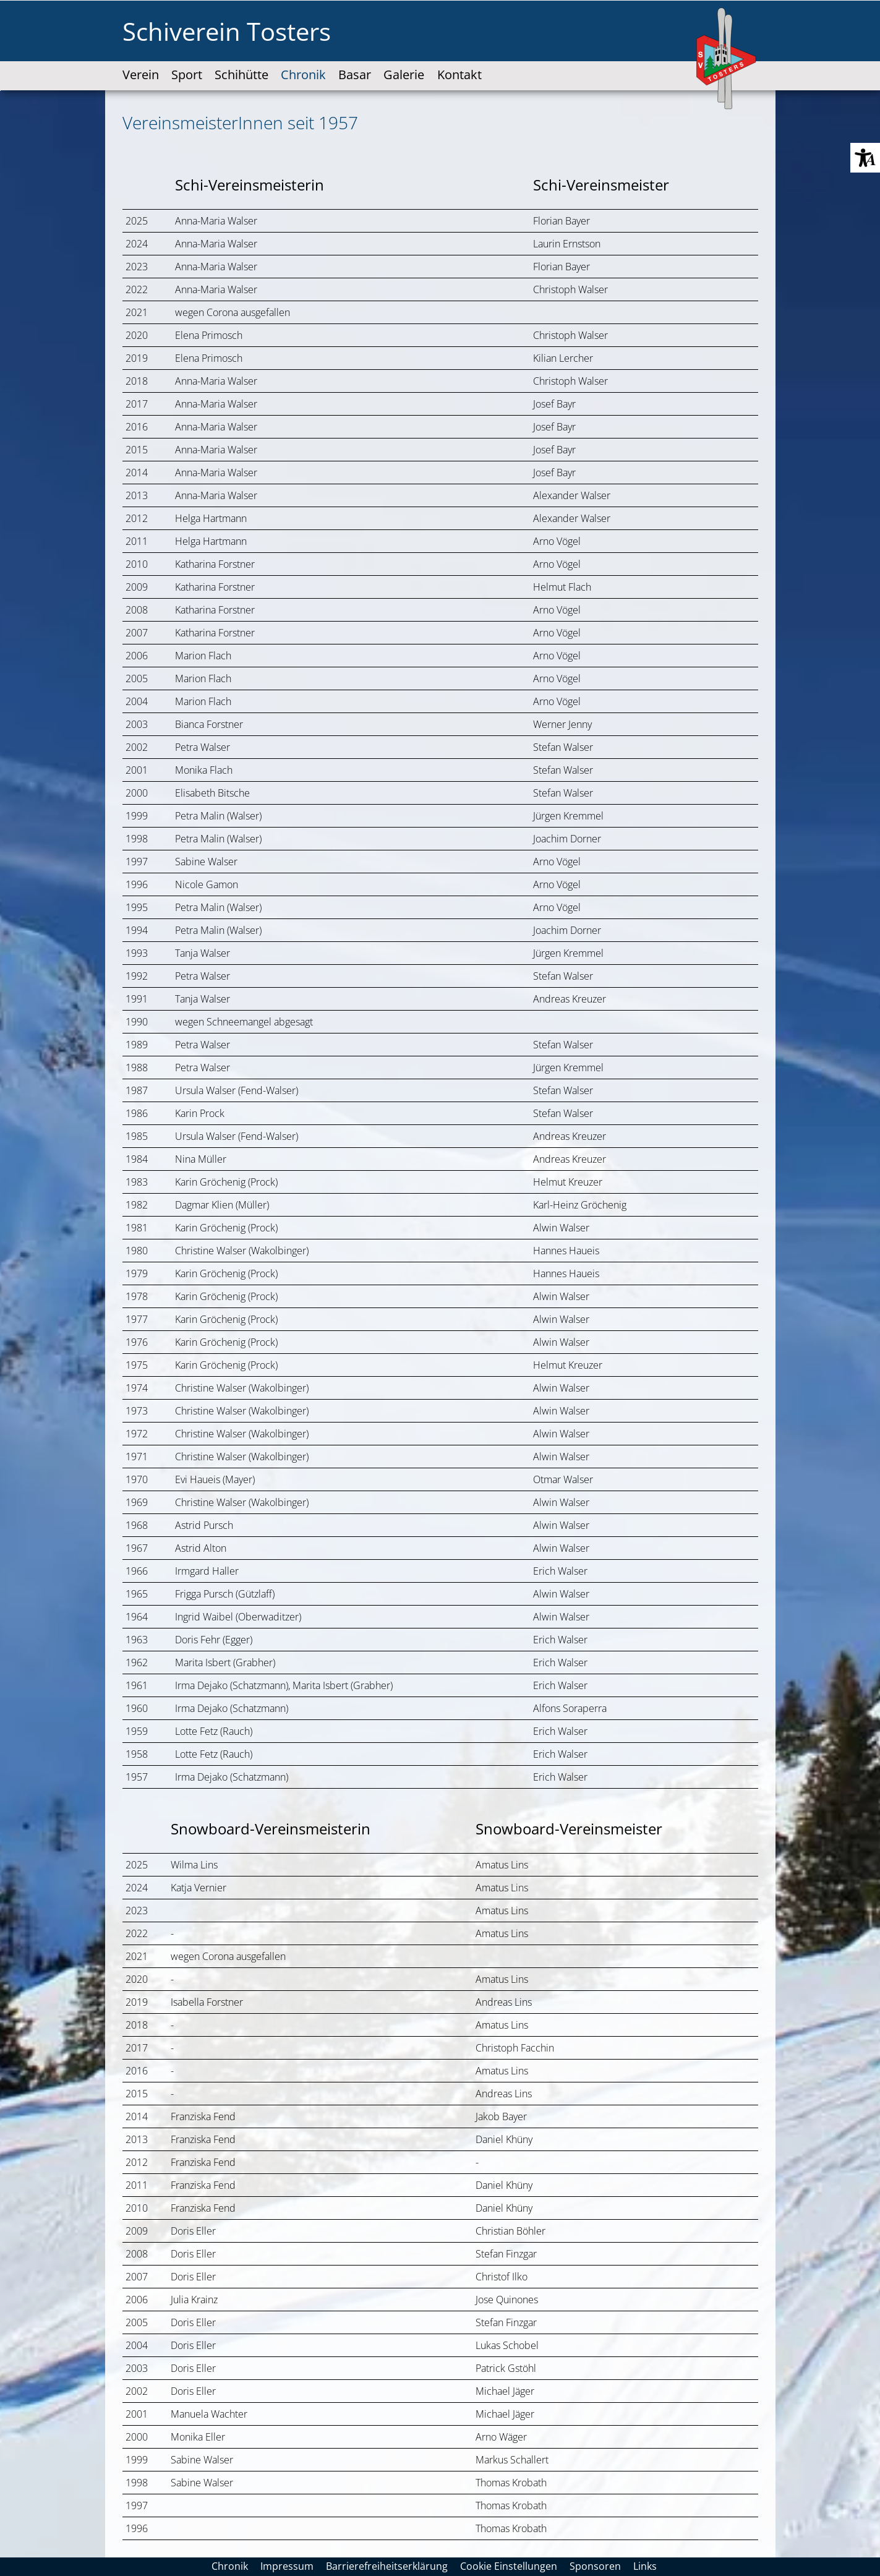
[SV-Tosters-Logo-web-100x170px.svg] (727, 59)
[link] (140, 64)
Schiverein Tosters (226, 31)
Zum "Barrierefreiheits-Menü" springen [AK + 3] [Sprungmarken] (0, 90)
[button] (865, 158)
